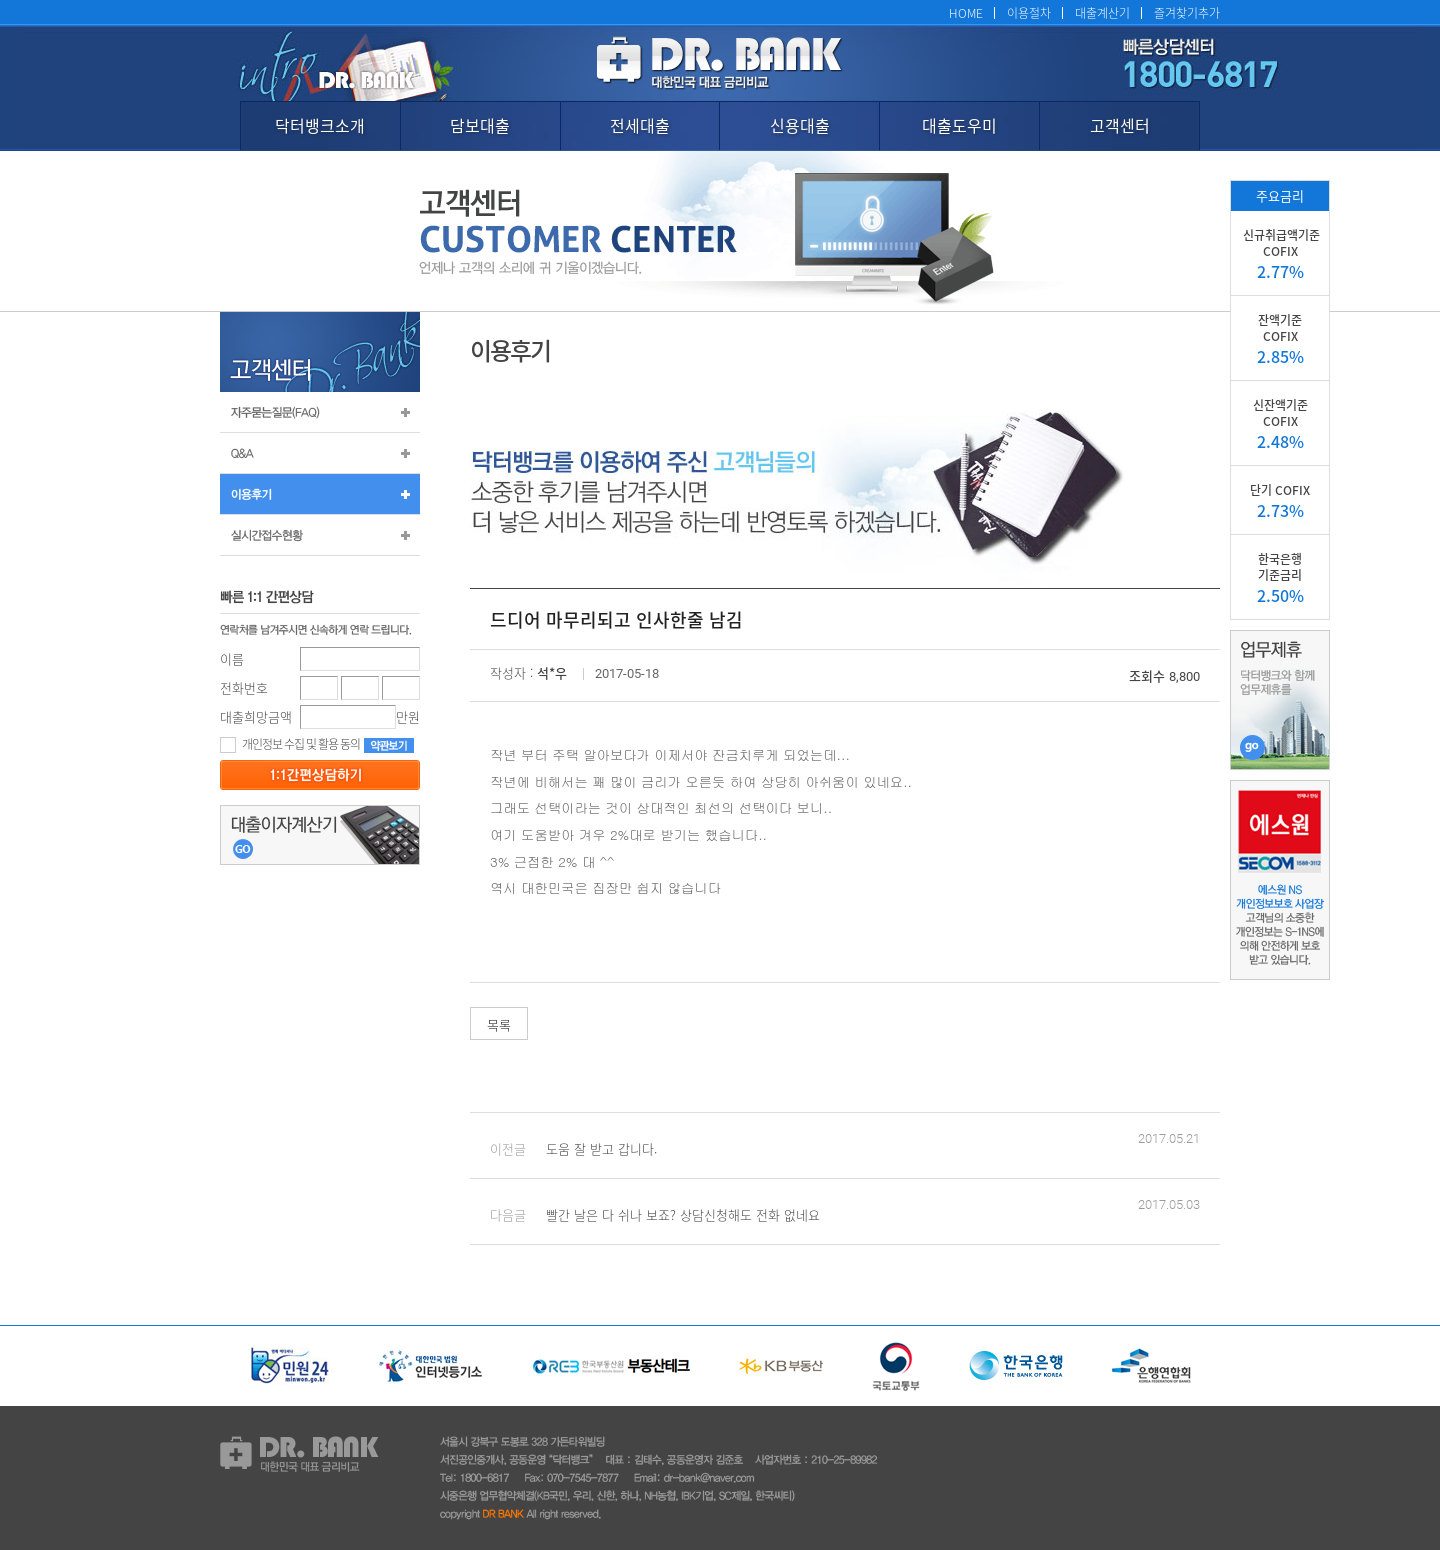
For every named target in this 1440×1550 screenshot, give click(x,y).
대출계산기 (1102, 12)
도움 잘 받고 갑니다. (601, 1148)
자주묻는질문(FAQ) (320, 412)
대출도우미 (959, 125)
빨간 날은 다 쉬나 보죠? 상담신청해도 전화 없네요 (683, 1214)
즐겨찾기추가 (1187, 12)
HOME (966, 12)
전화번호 (244, 687)
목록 (499, 1024)
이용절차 (1029, 12)
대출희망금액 (256, 716)
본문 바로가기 (0, 0)
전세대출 (640, 125)
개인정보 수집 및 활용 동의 (290, 743)
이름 (232, 658)
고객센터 (1120, 125)
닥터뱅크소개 (320, 125)
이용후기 (320, 494)
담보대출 (480, 125)
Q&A (320, 453)
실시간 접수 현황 (320, 535)
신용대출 (800, 125)
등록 (320, 775)
